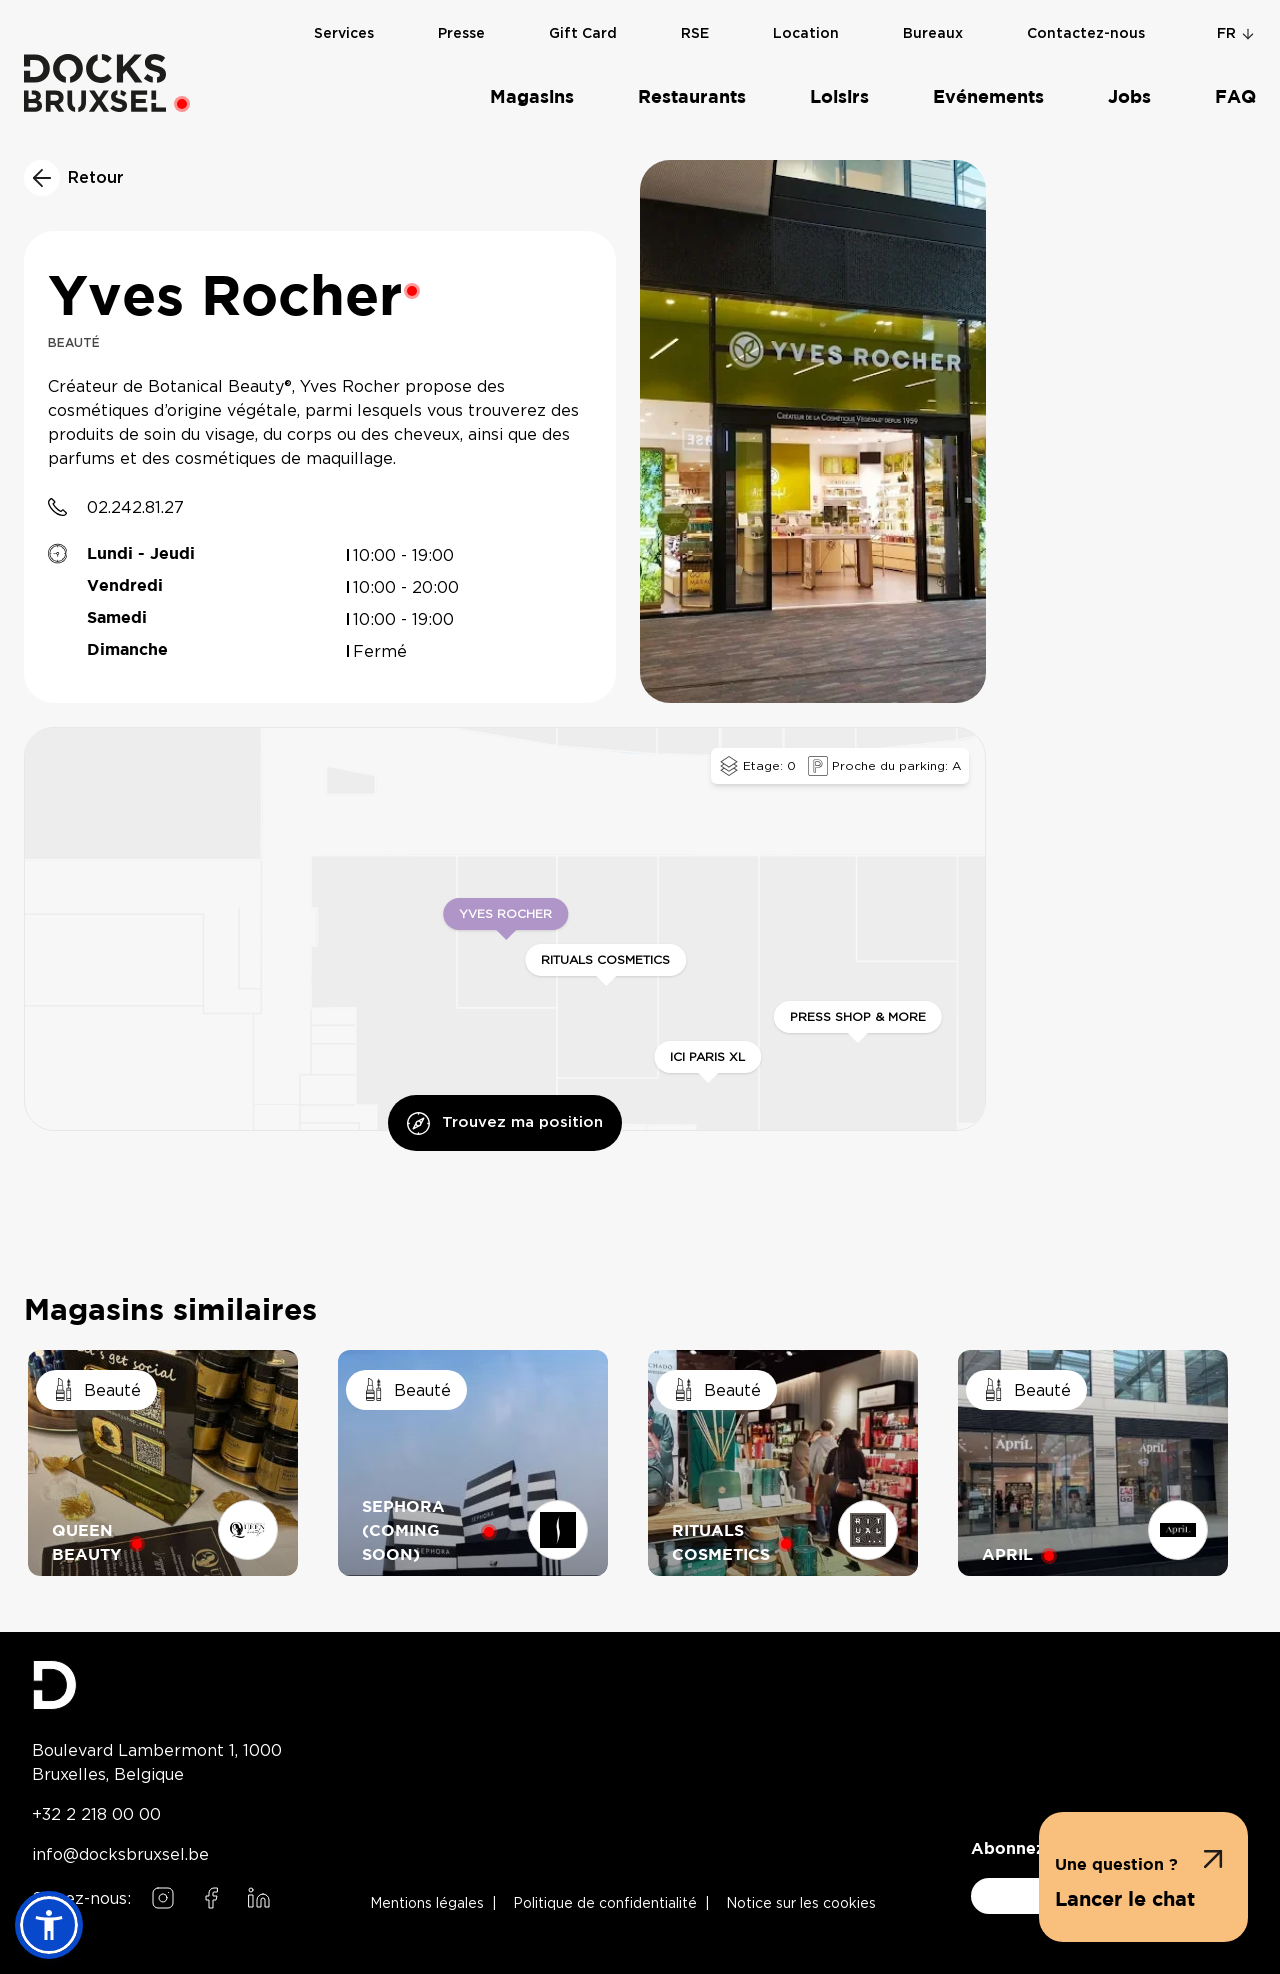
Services (344, 51)
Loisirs (839, 98)
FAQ (1235, 98)
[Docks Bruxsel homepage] (157, 1685)
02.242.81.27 (135, 507)
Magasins (532, 98)
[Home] (95, 83)
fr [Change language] (1236, 34)
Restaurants (692, 98)
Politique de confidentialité (605, 1904)
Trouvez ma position (505, 1123)
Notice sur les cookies (801, 1904)
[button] (1143, 1877)
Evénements (988, 98)
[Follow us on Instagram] (163, 1898)
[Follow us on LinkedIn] (259, 1898)
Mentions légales (427, 1904)
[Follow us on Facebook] (211, 1898)
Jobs (1129, 98)
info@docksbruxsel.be (120, 1854)
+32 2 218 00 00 (96, 1814)
